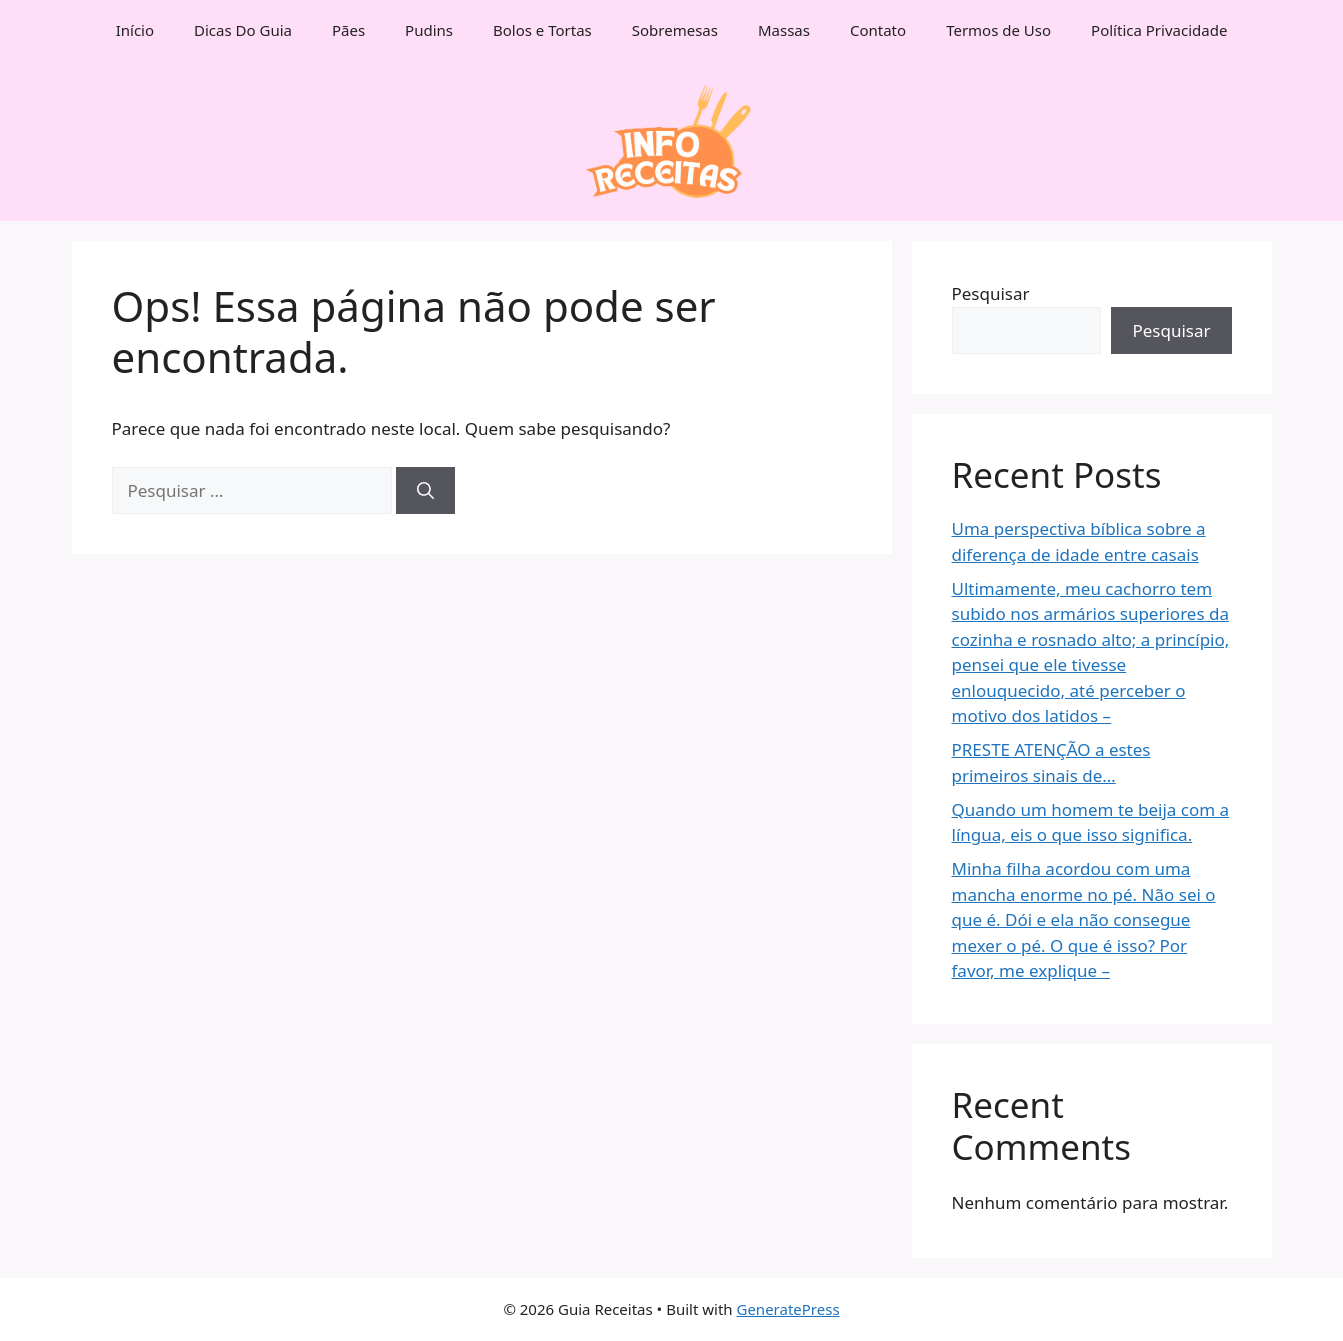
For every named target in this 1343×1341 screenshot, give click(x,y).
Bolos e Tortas (542, 30)
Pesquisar (991, 293)
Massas (784, 30)
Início (135, 30)
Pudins (429, 30)
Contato (878, 30)
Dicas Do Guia (243, 30)
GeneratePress (787, 1309)
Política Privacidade (1159, 30)
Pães (348, 30)
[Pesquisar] (425, 491)
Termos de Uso (998, 30)
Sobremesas (675, 30)
